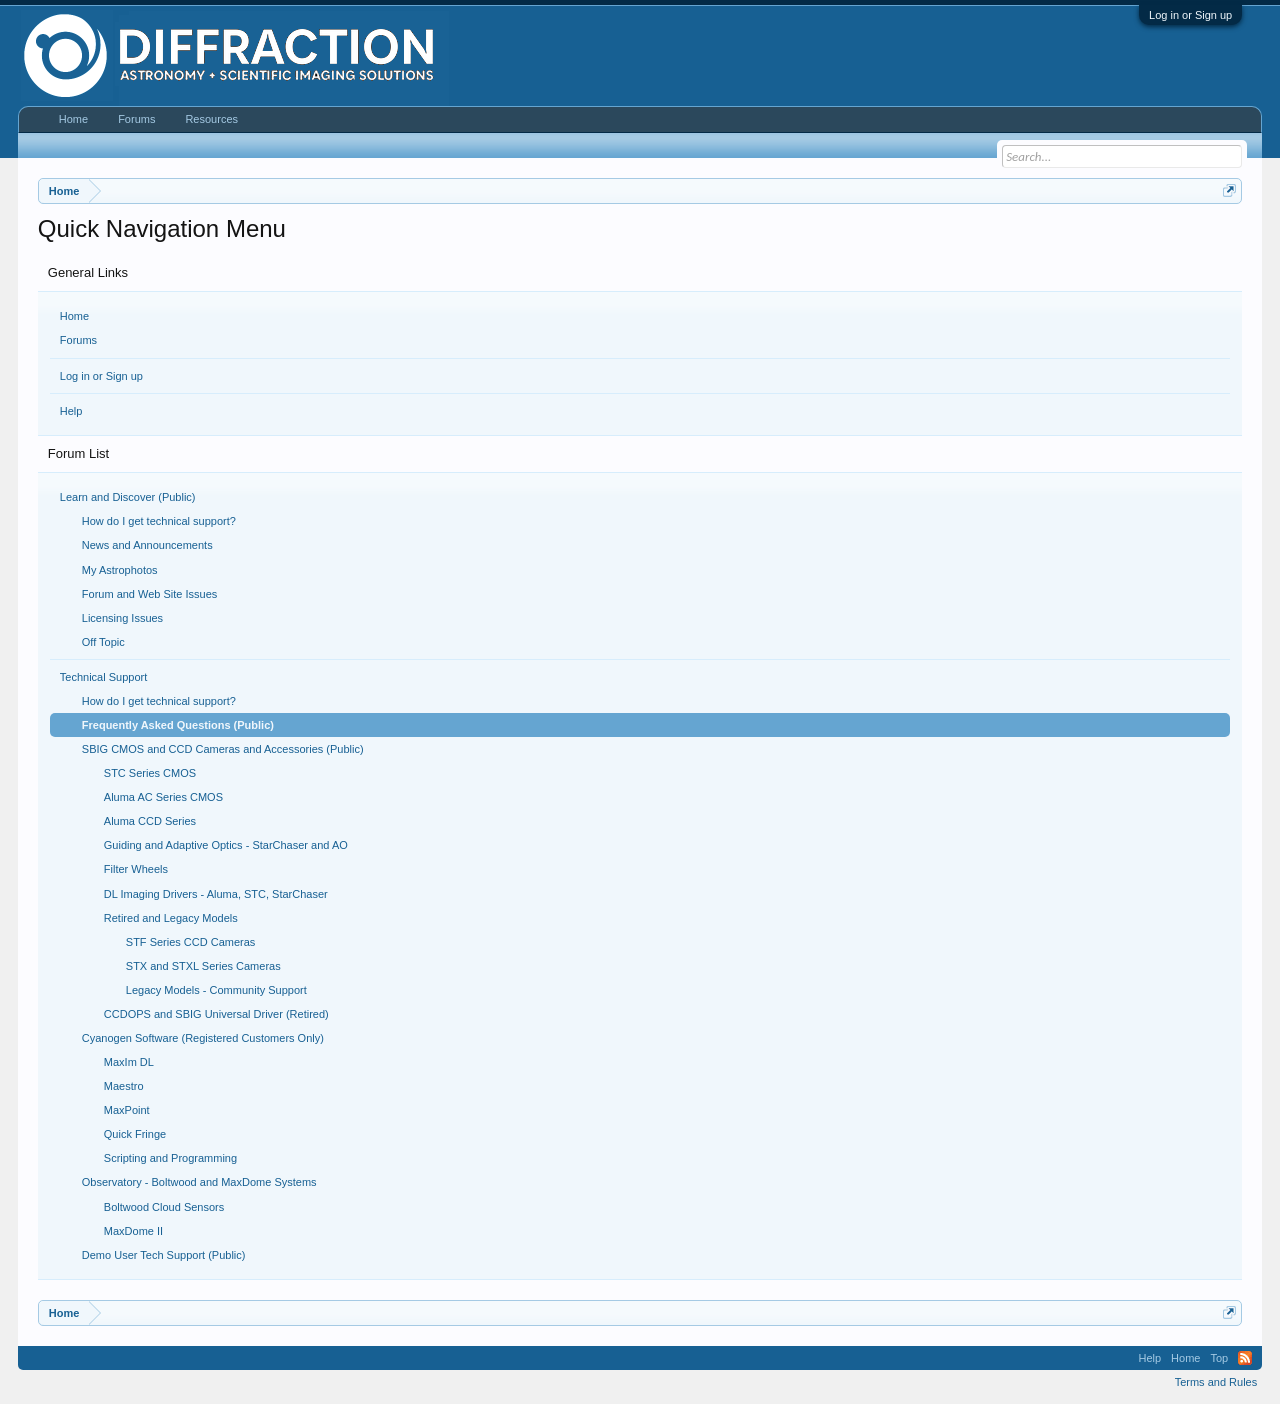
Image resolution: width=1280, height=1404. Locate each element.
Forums (78, 340)
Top (1219, 1358)
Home (74, 316)
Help (71, 411)
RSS (1245, 1358)
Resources (211, 119)
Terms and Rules (1216, 1382)
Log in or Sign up (1190, 15)
